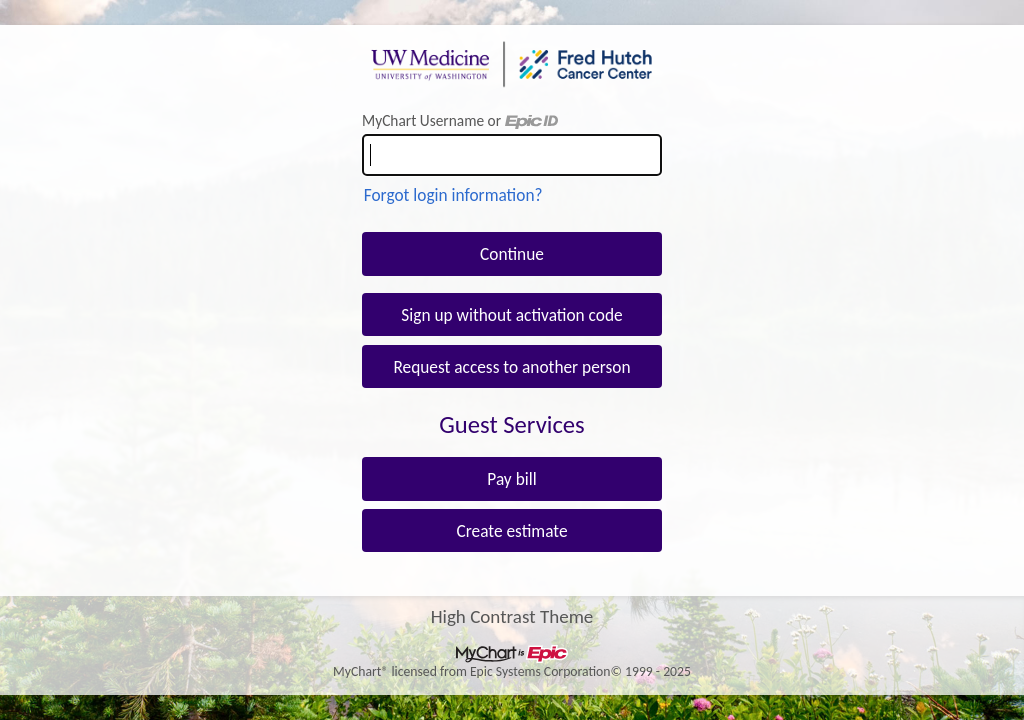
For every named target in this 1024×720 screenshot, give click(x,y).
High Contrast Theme (512, 615)
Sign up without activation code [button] (511, 315)
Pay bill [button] (511, 479)
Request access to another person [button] (511, 367)
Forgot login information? (453, 195)
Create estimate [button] (511, 531)
